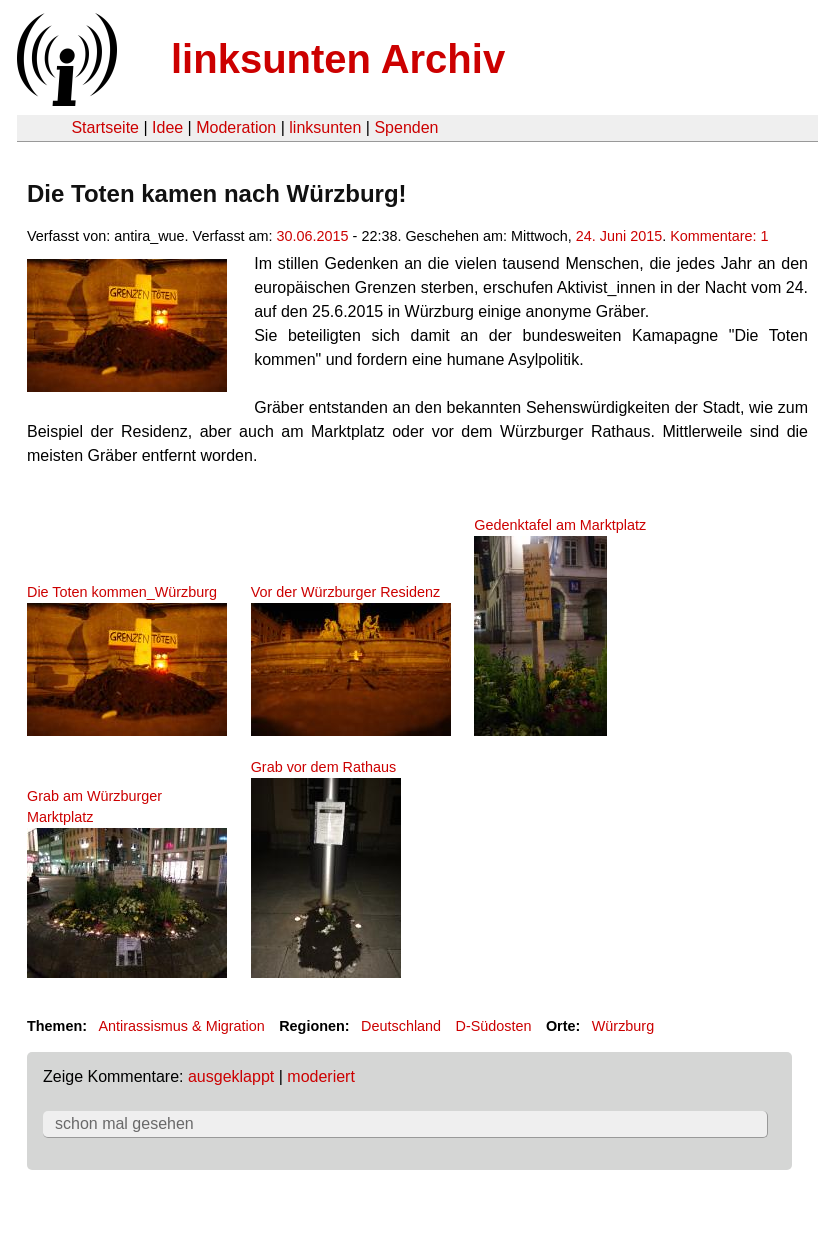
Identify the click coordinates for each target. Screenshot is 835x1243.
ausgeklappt (231, 1076)
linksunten (325, 127)
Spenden (406, 127)
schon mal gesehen (124, 1123)
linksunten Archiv (338, 59)
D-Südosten (493, 1026)
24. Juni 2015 (619, 236)
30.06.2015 (313, 236)
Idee (167, 127)
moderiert (321, 1076)
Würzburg (623, 1026)
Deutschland (401, 1026)
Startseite (105, 127)
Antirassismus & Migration (181, 1026)
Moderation (236, 127)
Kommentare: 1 (719, 236)
